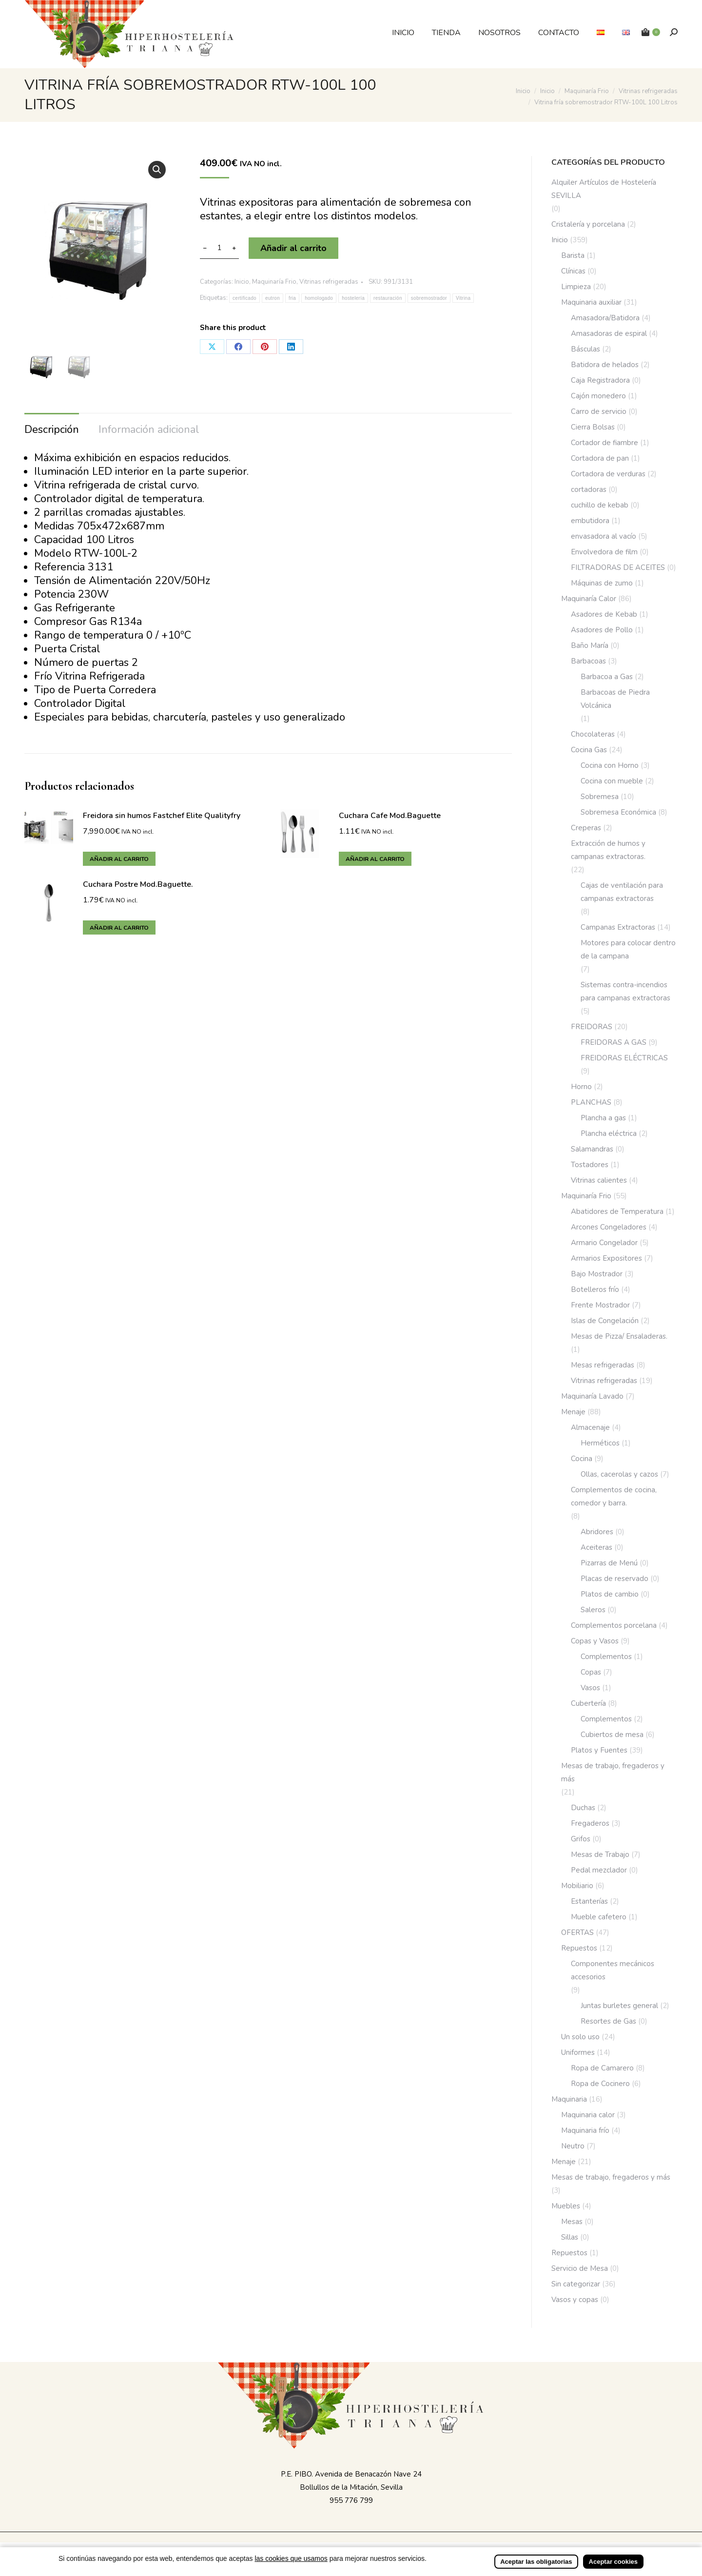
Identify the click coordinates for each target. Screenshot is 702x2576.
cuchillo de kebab (599, 505)
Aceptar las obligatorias (536, 2568)
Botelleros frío (595, 1289)
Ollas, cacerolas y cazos (619, 1474)
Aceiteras (596, 1547)
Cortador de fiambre (604, 443)
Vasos (590, 1688)
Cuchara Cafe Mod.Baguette (390, 815)
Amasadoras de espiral (609, 333)
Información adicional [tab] (148, 429)
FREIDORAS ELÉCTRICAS (624, 1058)
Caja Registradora (600, 380)
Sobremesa (600, 796)
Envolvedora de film (604, 552)
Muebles (565, 2206)
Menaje (573, 1412)
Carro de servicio (598, 411)
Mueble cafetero (598, 1917)
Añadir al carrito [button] (119, 858)
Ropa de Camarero (602, 2068)
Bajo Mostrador (597, 1274)
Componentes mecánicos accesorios (612, 1970)
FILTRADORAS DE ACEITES (618, 567)
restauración (387, 298)
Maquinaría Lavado (592, 1396)
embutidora (590, 521)
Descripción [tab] (51, 429)
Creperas (586, 828)
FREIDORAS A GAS (613, 1042)
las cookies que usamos (290, 2565)
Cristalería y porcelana (588, 224)
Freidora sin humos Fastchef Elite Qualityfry (161, 815)
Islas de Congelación (605, 1321)
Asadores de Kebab (604, 614)
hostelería (353, 298)
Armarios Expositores (606, 1258)
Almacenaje (590, 1427)
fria (292, 298)
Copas (591, 1672)
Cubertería (588, 1703)
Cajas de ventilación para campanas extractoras (622, 891)
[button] (157, 169)
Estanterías (589, 1901)
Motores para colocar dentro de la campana (628, 949)
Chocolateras (593, 734)
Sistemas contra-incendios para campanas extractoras (625, 991)
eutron (272, 298)
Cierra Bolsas (593, 427)
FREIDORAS (591, 1027)
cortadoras (588, 489)
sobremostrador (429, 298)
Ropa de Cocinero (600, 2083)
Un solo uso (580, 2037)
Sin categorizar (575, 2284)
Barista (573, 255)
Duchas (583, 1808)
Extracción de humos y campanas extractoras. (608, 850)
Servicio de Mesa (579, 2268)
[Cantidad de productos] (219, 248)
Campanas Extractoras (618, 927)
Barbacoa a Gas (607, 677)
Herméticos (600, 1443)
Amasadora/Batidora (605, 318)
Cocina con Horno (610, 765)
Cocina (581, 1459)
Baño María (589, 645)
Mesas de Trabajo (600, 1854)
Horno (581, 1087)
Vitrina (463, 298)
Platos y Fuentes (599, 1750)
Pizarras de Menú (609, 1563)
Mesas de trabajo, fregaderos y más (612, 1772)
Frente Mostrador (600, 1305)
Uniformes (578, 2052)
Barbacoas (588, 661)
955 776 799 (351, 2500)
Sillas (569, 2237)
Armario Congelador (604, 1243)
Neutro (573, 2146)
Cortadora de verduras (608, 474)
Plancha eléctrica (609, 1133)
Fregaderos (590, 1823)
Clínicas (573, 271)
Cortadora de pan (600, 458)
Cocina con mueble (612, 781)
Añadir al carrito (293, 248)
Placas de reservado (614, 1578)
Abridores (597, 1532)
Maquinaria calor (588, 2115)
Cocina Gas (589, 750)
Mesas (572, 2221)
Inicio (241, 281)
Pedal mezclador (599, 1870)
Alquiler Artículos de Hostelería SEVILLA (603, 188)
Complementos (606, 1656)
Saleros (593, 1610)
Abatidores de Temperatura (617, 1211)
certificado (244, 298)
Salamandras (592, 1149)
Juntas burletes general (619, 2005)
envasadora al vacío (603, 536)
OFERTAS (577, 1932)
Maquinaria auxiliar (591, 302)
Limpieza (576, 287)
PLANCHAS (591, 1102)
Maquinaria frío (585, 2130)
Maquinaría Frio (274, 281)
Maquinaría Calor (588, 599)
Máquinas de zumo (602, 583)
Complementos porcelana (614, 1625)
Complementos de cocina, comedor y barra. (614, 1496)
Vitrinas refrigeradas (328, 281)
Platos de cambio (610, 1594)
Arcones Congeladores (608, 1227)
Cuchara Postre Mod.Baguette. (138, 883)
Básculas (585, 349)
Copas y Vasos (595, 1641)
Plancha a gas (603, 1118)
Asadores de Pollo (602, 630)
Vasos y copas (574, 2299)
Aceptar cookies (613, 2568)
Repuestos (579, 1948)
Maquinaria (569, 2099)
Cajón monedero (598, 396)
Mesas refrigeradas (602, 1365)
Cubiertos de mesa (612, 1734)
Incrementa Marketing (448, 2547)
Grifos (580, 1839)
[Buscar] (674, 32)
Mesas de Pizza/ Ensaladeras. (619, 1336)
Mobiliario (577, 1886)
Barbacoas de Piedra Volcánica (615, 698)
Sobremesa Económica (618, 812)
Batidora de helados (605, 365)
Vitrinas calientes (599, 1180)
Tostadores (589, 1165)
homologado (319, 298)
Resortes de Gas (608, 2021)
